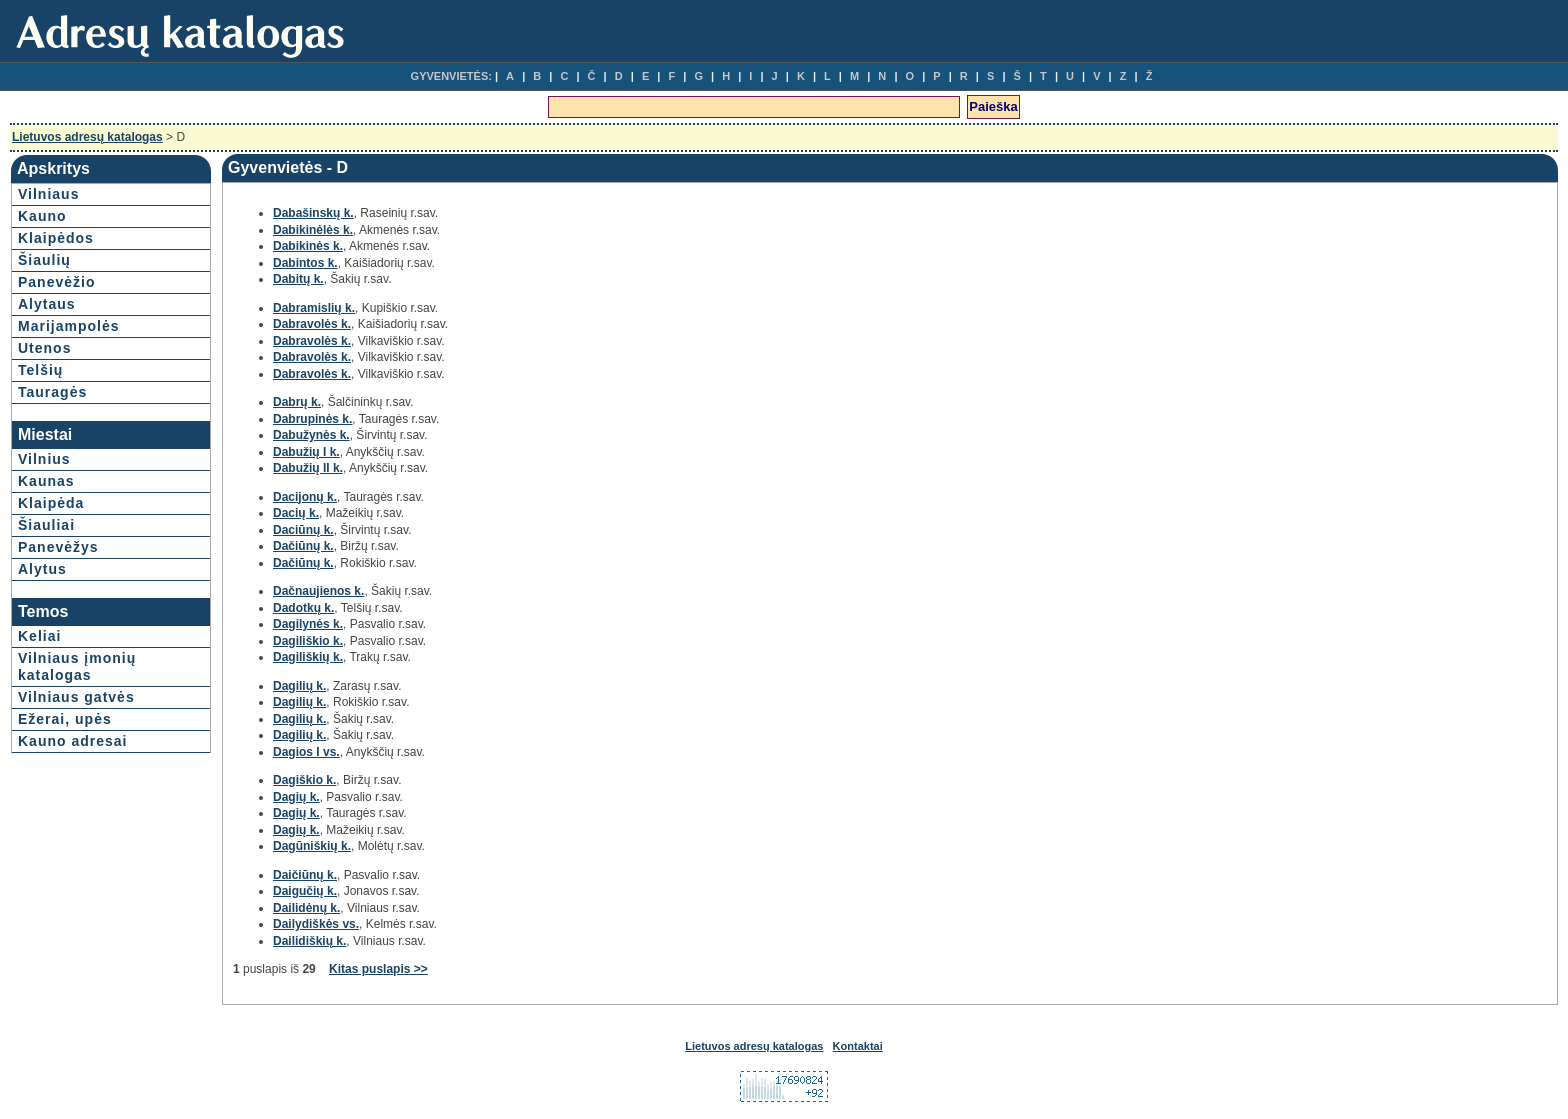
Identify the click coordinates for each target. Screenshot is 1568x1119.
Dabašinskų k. (313, 213)
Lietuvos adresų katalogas (87, 137)
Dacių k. (296, 513)
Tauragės (52, 392)
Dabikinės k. (308, 246)
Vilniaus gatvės (76, 697)
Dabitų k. (298, 279)
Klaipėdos (56, 238)
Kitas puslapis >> (378, 969)
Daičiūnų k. (305, 875)
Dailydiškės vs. (316, 924)
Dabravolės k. (312, 324)
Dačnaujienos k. (318, 591)
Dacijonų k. (305, 497)
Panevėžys (58, 547)
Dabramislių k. (314, 308)
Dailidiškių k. (309, 941)
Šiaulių (44, 260)
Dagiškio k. (304, 780)
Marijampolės (68, 326)
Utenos (44, 348)
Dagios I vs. (306, 752)
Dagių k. (296, 797)
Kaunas (46, 481)
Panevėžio (56, 282)
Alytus (42, 569)
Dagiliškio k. (308, 641)
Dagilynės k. (308, 624)
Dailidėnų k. (306, 908)
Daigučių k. (305, 891)
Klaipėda (51, 503)
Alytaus (47, 304)
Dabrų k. (297, 402)
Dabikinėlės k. (313, 230)
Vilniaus (48, 194)
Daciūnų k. (303, 530)
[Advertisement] (1379, 350)
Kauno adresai (72, 741)
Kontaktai (858, 1046)
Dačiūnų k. (303, 546)
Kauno (42, 216)
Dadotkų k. (303, 608)
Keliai (39, 636)
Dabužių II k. (308, 468)
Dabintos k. (305, 263)
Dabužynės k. (311, 435)
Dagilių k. (299, 686)
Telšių (40, 370)
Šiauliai (46, 525)
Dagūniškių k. (312, 846)
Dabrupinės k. (312, 419)
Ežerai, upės (65, 719)
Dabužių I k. (306, 452)
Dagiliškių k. (308, 657)
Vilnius (44, 459)
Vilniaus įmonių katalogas (77, 666)
